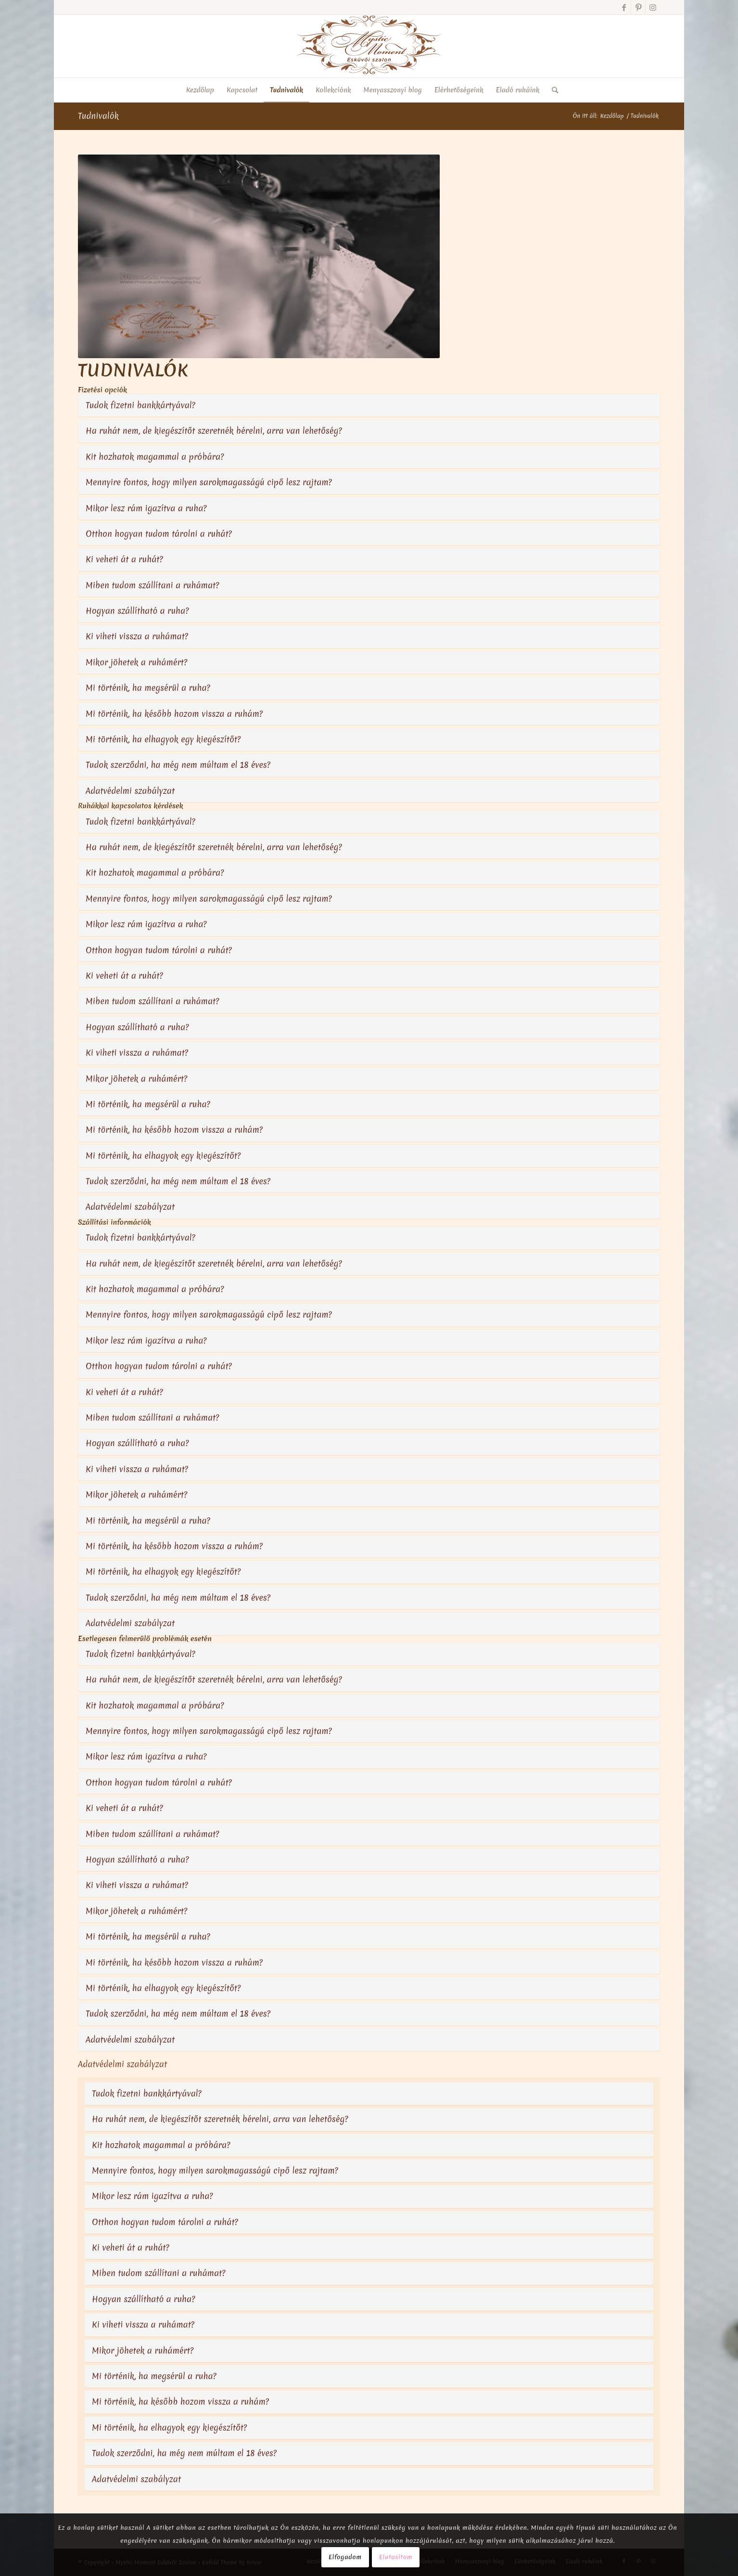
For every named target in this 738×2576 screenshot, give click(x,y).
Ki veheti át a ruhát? (124, 559)
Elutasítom (395, 2557)
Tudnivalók (98, 115)
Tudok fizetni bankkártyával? (140, 405)
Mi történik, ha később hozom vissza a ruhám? (174, 713)
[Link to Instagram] (653, 7)
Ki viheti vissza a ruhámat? (137, 636)
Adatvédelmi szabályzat (130, 790)
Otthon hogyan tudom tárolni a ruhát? (159, 533)
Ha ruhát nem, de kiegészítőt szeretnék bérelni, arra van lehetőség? (214, 430)
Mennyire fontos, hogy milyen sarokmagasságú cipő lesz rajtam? (209, 482)
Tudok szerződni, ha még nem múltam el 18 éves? (178, 764)
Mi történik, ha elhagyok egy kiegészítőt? (163, 739)
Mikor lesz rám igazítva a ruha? (146, 508)
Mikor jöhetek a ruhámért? (136, 662)
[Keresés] (552, 90)
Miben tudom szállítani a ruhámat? (152, 585)
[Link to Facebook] (624, 7)
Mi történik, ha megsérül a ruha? (148, 687)
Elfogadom (345, 2557)
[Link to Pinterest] (638, 7)
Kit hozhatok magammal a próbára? (155, 456)
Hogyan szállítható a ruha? (137, 610)
